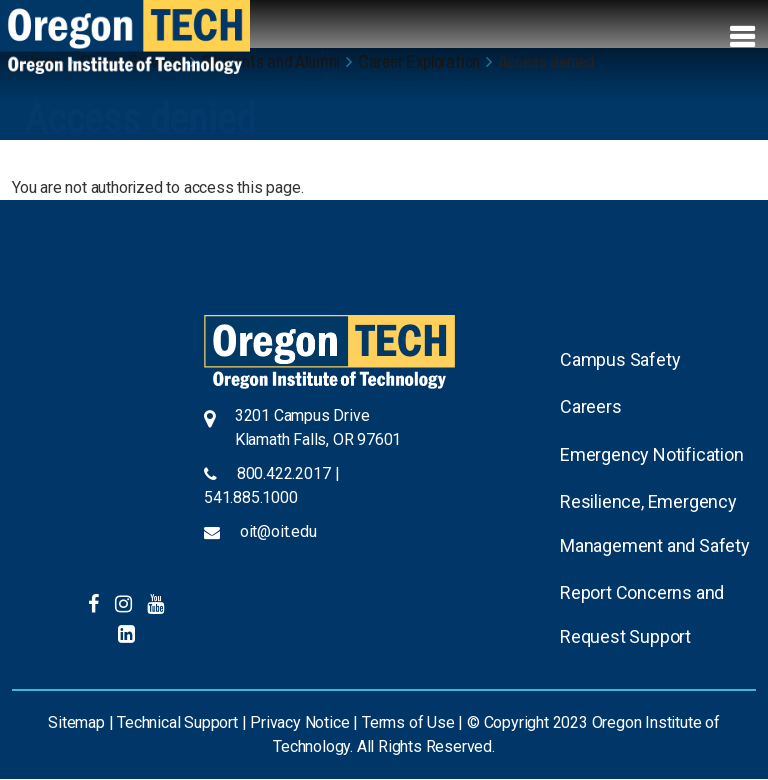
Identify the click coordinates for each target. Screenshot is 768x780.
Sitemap (76, 722)
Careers (591, 406)
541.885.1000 (251, 497)
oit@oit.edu (278, 531)
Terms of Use (408, 722)
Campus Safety (620, 359)
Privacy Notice (299, 722)
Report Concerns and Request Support (642, 614)
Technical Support (177, 722)
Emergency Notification (652, 454)
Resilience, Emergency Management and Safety (655, 523)
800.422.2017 (284, 473)
